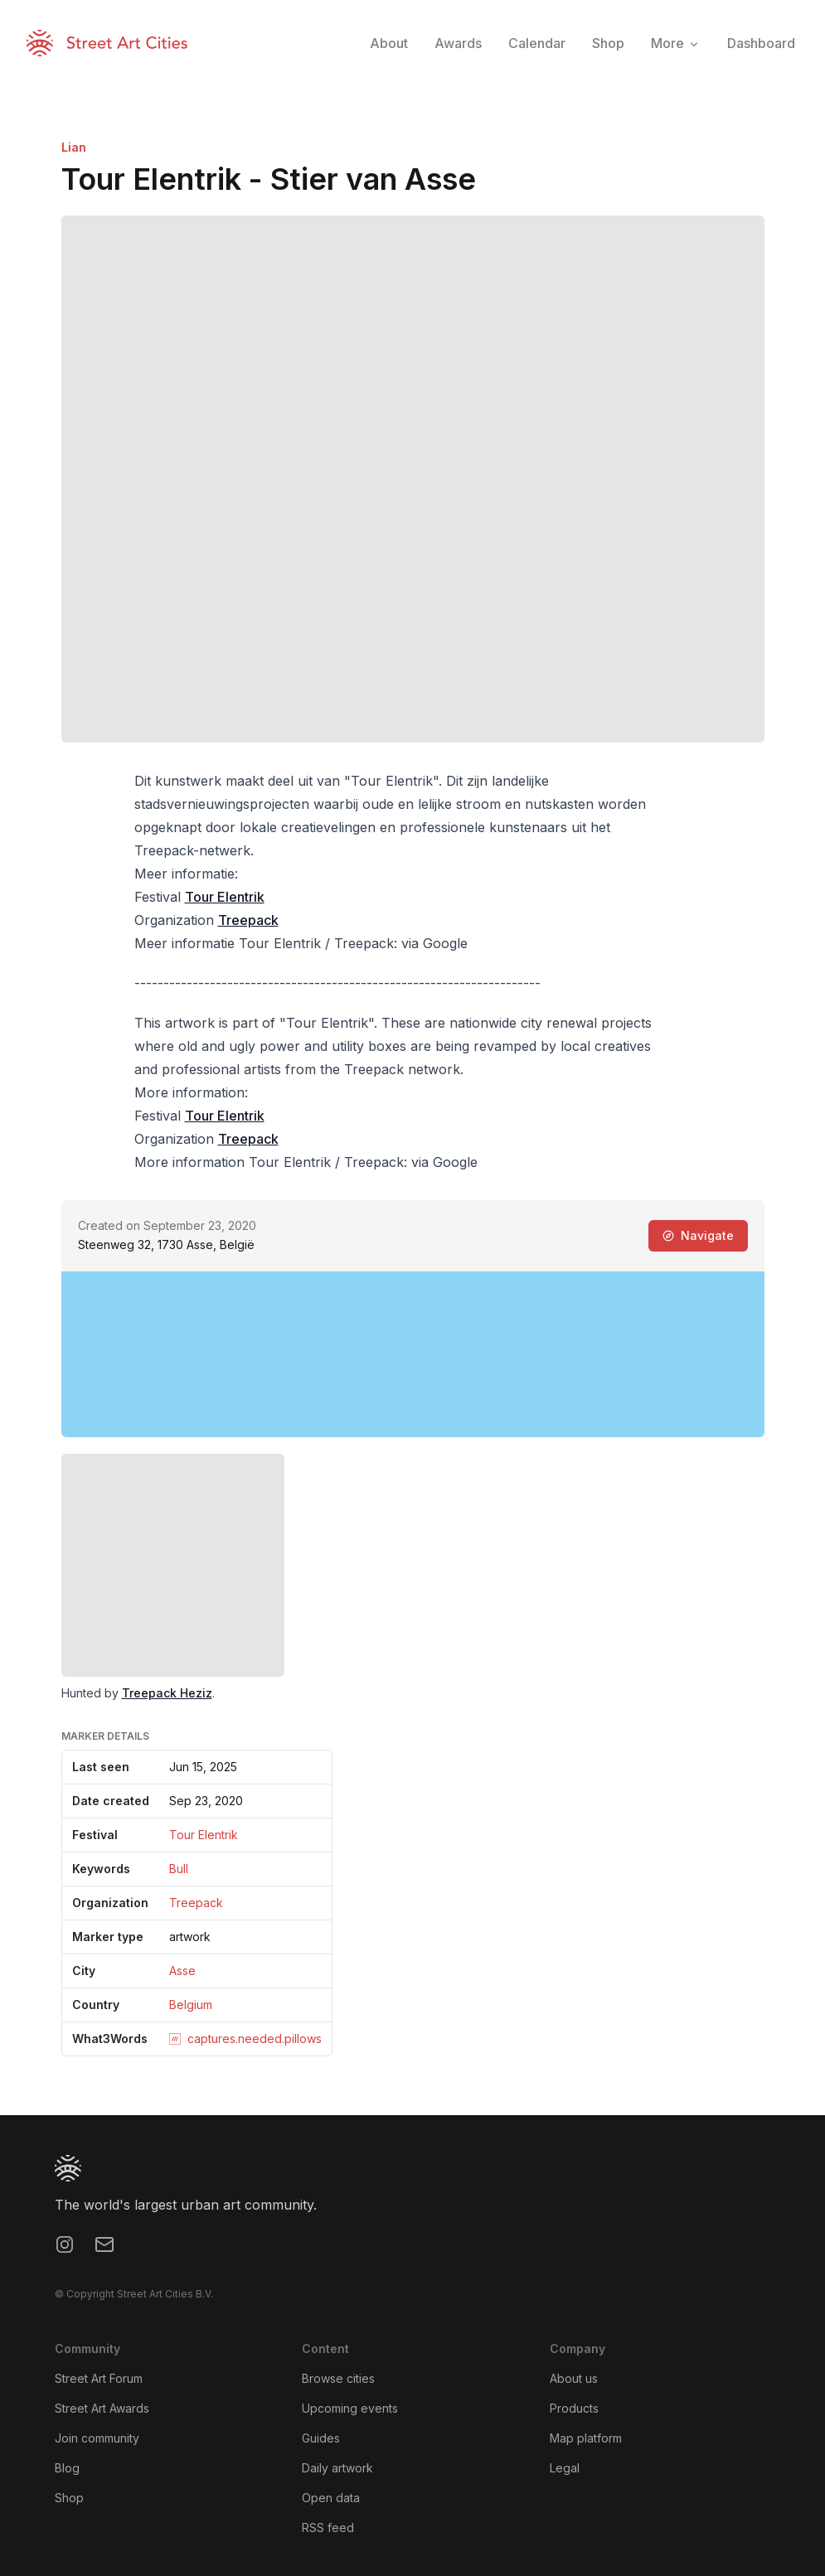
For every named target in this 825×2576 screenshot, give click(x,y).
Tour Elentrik (224, 897)
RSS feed (328, 2527)
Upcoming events (350, 2408)
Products (574, 2408)
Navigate (698, 1235)
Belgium (190, 2004)
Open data (331, 2498)
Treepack (248, 920)
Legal (565, 2468)
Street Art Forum (99, 2378)
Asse (182, 1970)
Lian (73, 147)
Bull (178, 1869)
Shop (69, 2498)
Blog (67, 2468)
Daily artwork (337, 2468)
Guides (321, 2438)
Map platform (586, 2438)
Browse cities (338, 2378)
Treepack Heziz (167, 1693)
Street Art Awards (102, 2408)
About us (574, 2378)
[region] (412, 1354)
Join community (97, 2438)
